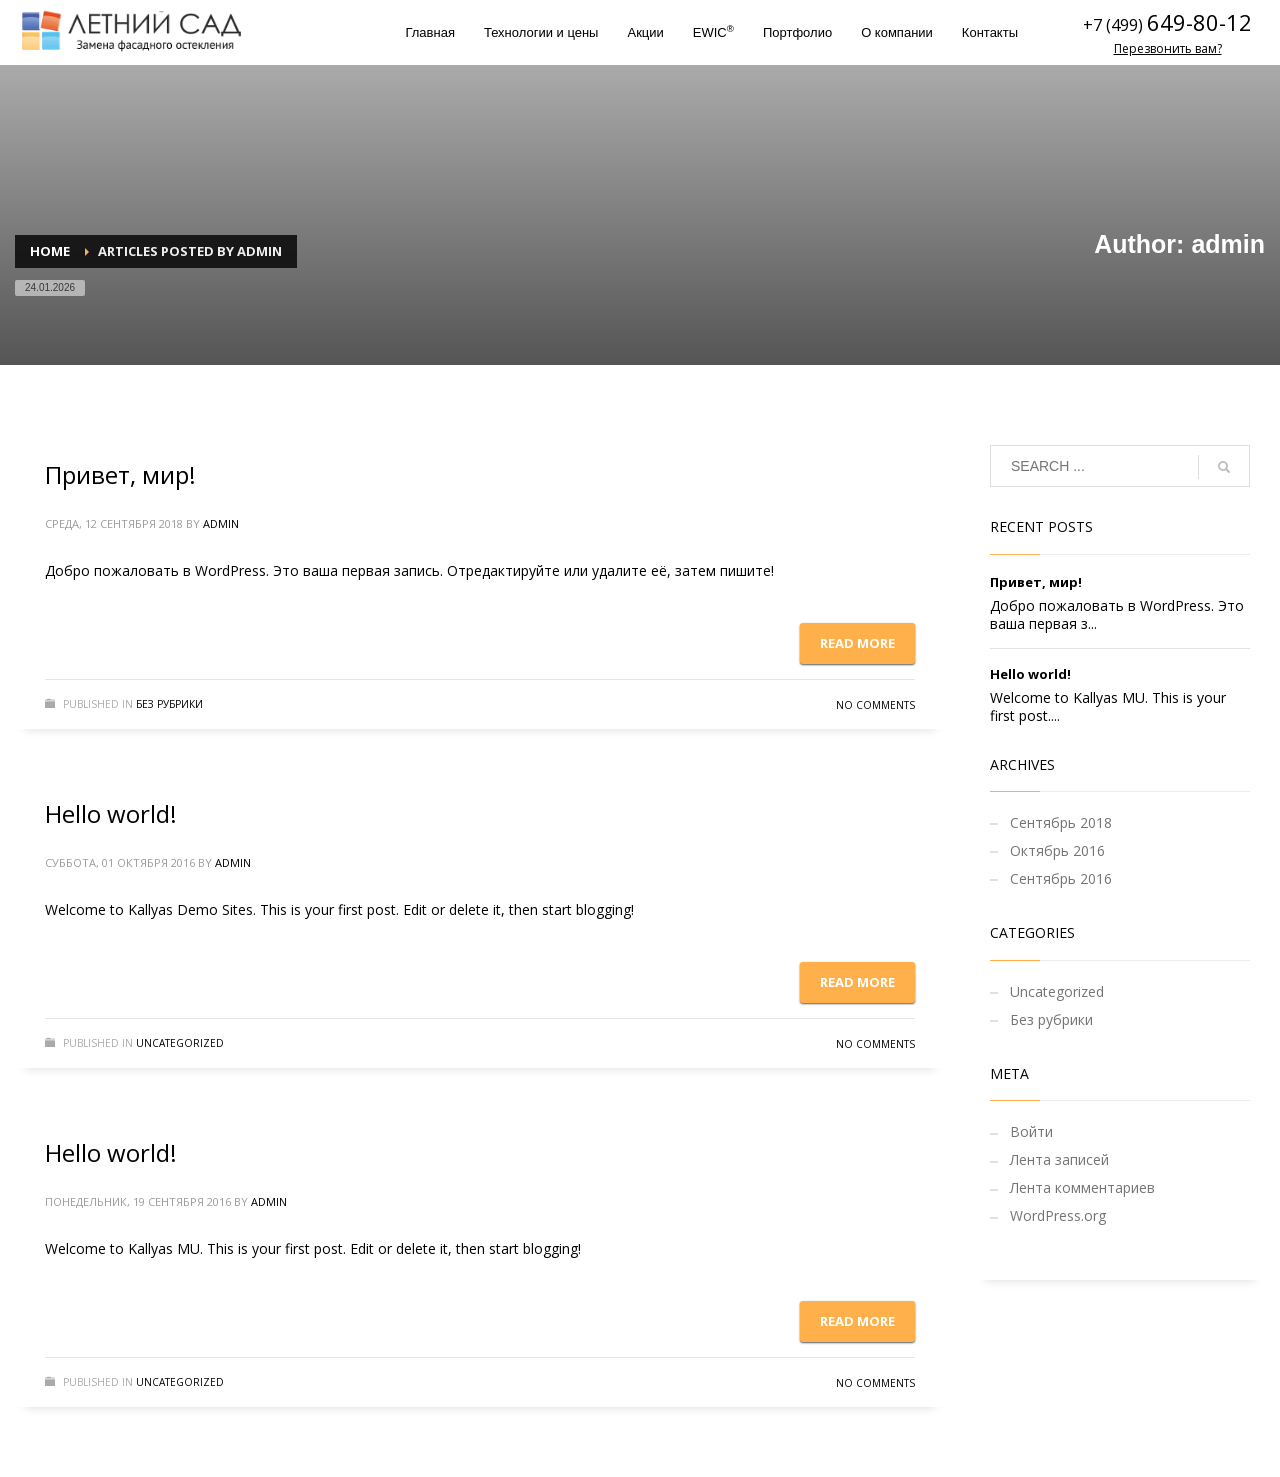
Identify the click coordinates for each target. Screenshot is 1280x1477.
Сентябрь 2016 (1061, 878)
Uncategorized (180, 1043)
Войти (1031, 1131)
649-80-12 (1199, 22)
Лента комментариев (1082, 1187)
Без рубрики (169, 704)
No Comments (875, 705)
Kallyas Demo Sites (190, 909)
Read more (857, 643)
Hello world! (111, 813)
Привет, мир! (120, 474)
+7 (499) (1115, 25)
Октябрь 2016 (1057, 850)
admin (221, 523)
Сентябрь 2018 (1061, 822)
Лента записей (1059, 1159)
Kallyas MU (164, 1248)
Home (50, 251)
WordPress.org (1058, 1215)
